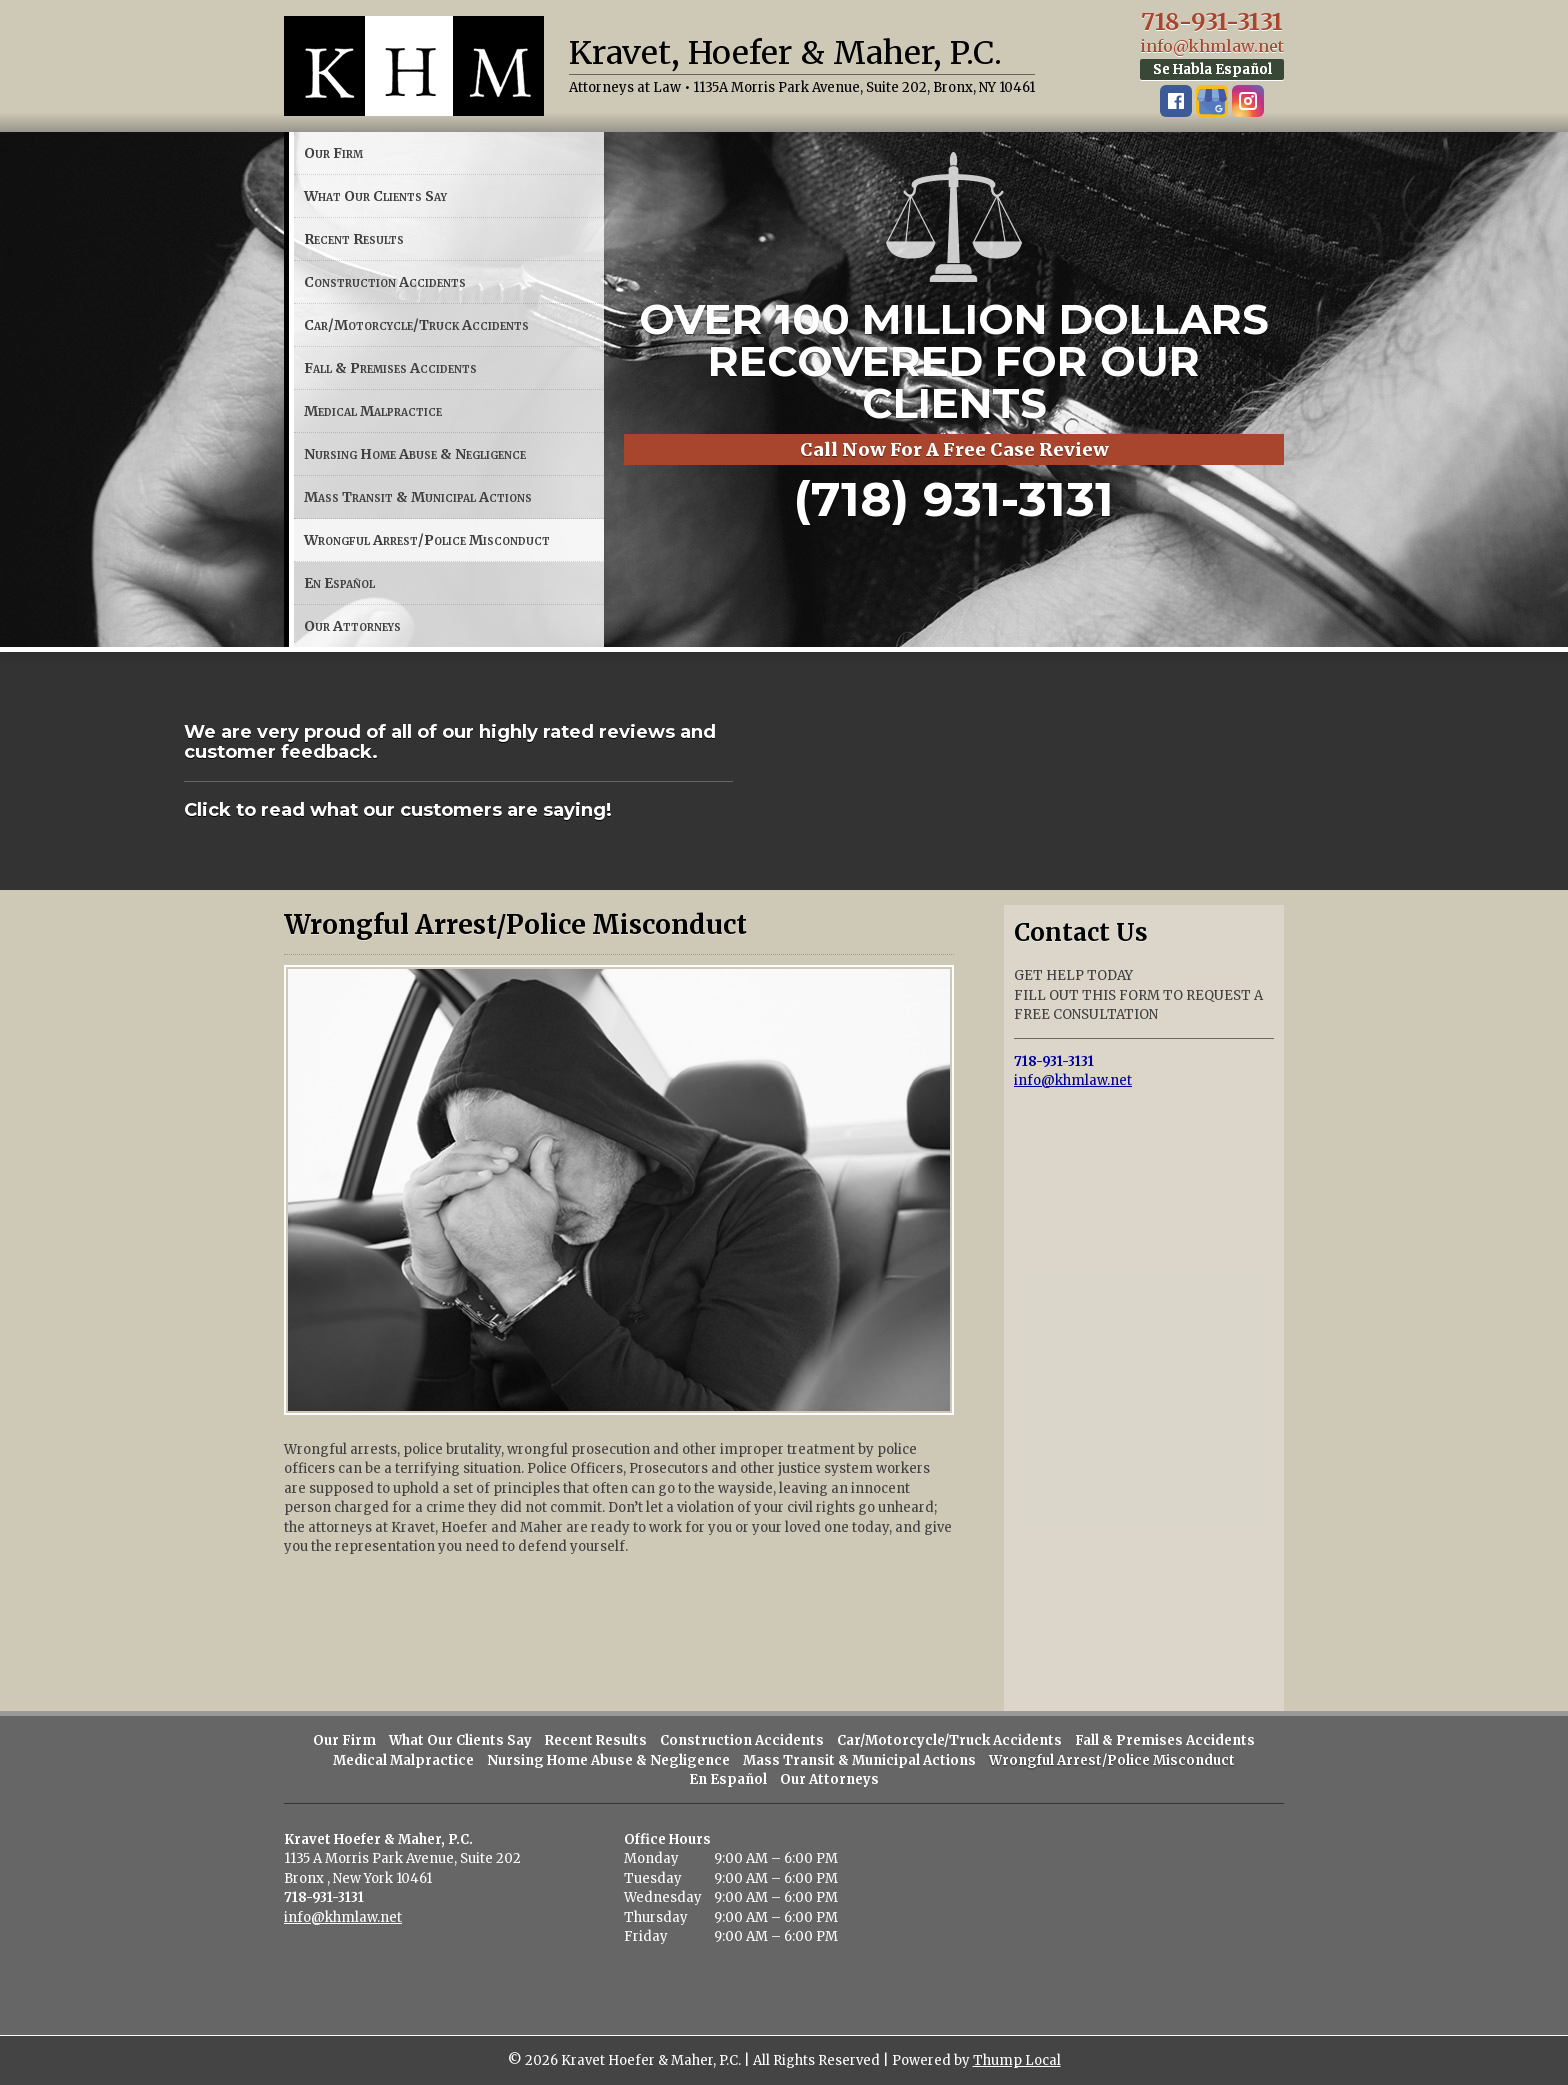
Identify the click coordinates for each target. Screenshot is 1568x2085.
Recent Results (354, 239)
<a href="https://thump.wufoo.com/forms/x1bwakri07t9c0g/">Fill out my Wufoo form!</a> (1144, 1396)
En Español (339, 583)
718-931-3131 (1212, 21)
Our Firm (333, 153)
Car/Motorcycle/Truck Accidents (416, 325)
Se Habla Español (1212, 69)
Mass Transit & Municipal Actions (418, 497)
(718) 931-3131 (954, 499)
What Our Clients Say (375, 196)
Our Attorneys (352, 626)
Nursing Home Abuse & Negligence (415, 454)
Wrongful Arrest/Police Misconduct (427, 540)
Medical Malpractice (373, 411)
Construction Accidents (385, 282)
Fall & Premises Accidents (390, 368)
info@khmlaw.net (1212, 46)
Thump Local (1017, 2060)
